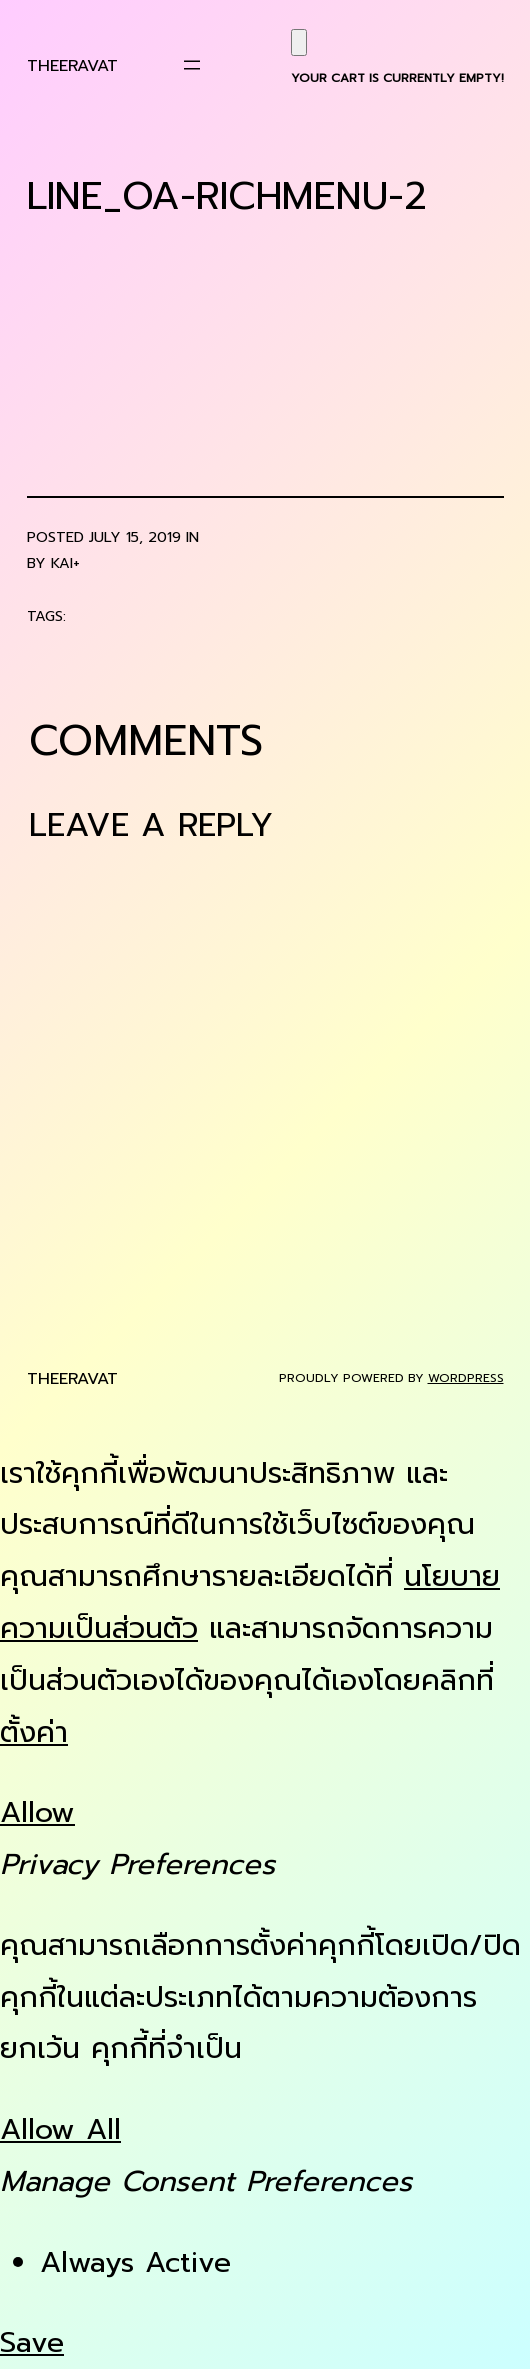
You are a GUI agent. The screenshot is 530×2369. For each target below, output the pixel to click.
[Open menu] (192, 65)
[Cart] (299, 42)
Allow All (60, 2129)
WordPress (466, 1378)
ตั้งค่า (34, 1732)
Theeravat (72, 65)
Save (32, 2342)
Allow (37, 1812)
